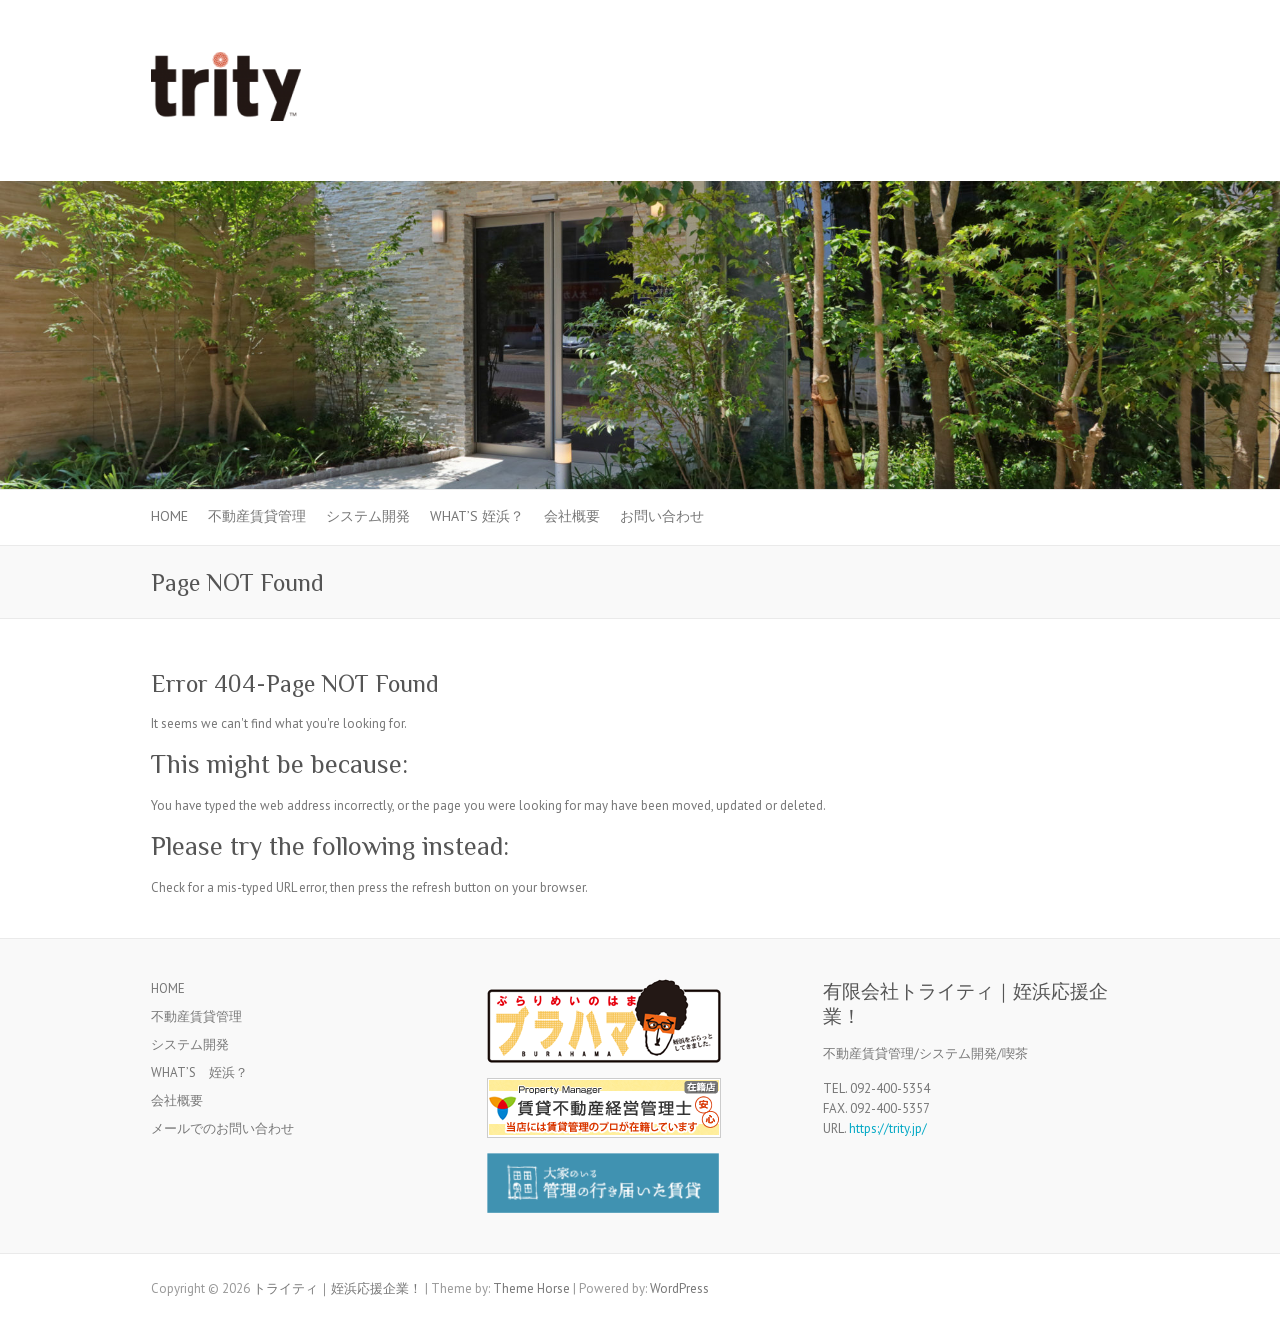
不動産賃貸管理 (257, 516)
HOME (169, 516)
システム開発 (368, 516)
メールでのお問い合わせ (222, 1128)
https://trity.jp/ (888, 1128)
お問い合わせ (662, 516)
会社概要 (572, 516)
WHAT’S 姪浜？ (477, 516)
